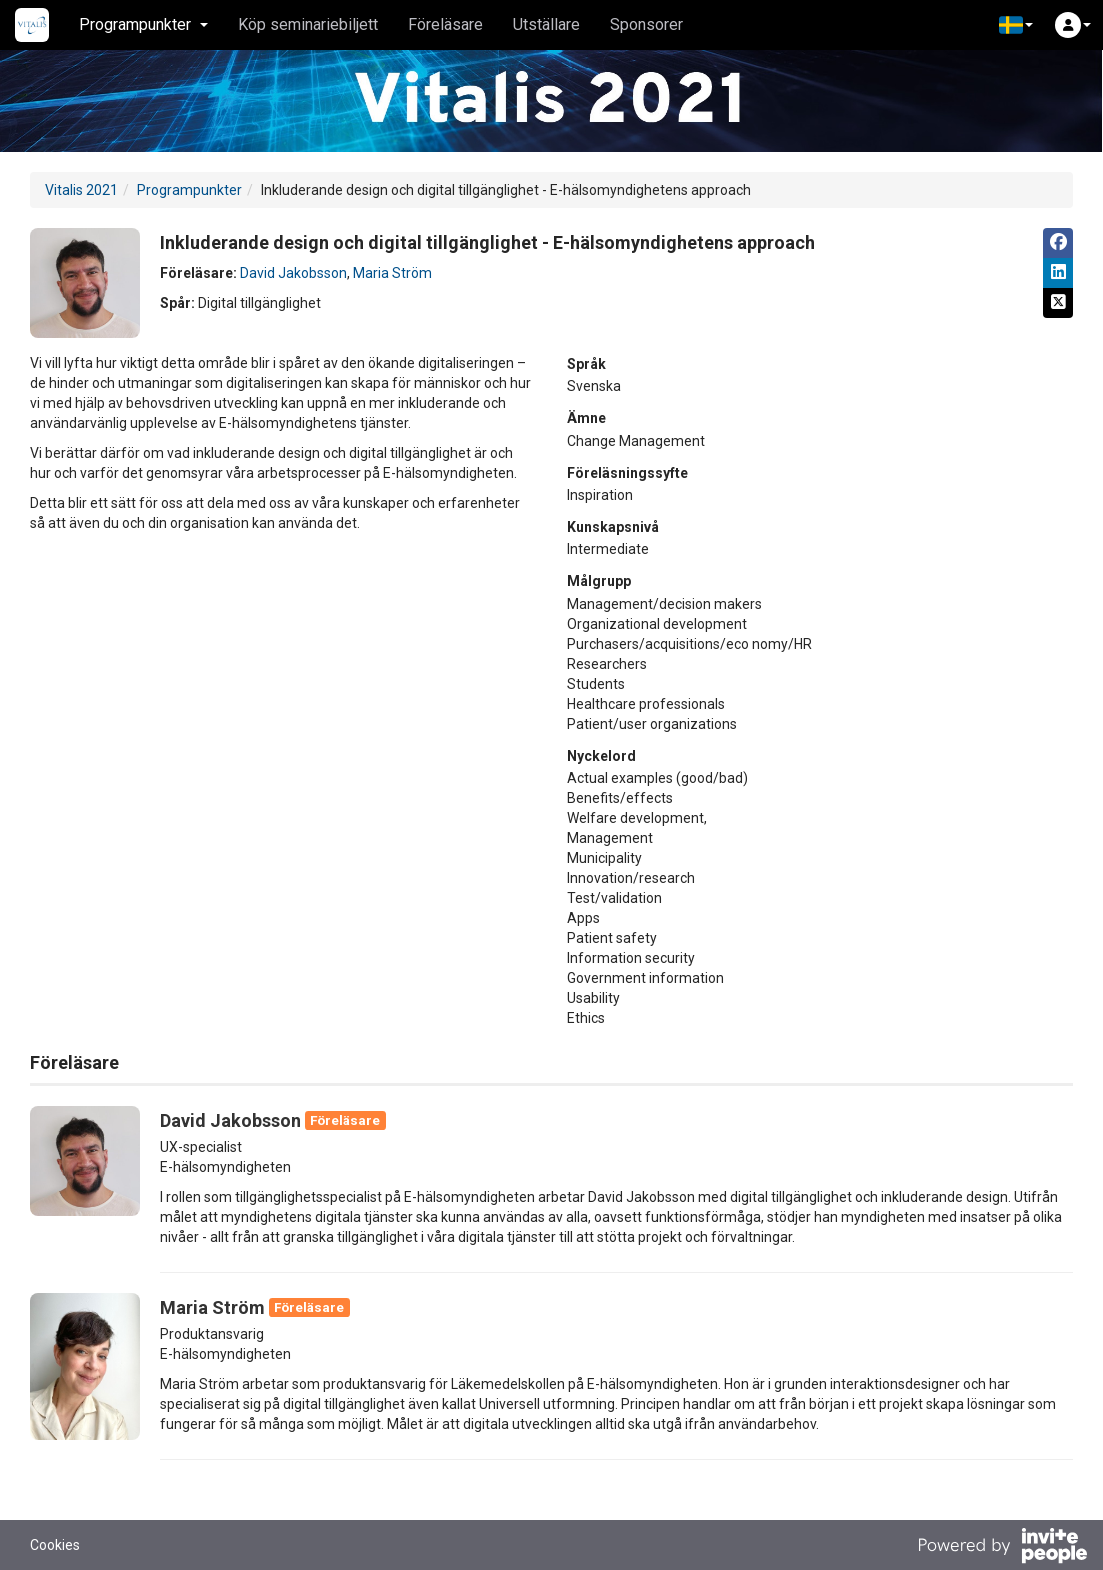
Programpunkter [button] (143, 24)
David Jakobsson (293, 273)
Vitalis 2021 (81, 190)
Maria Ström (392, 273)
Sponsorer (646, 24)
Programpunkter (189, 190)
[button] (1016, 25)
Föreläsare (445, 24)
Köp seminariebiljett (308, 24)
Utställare (546, 24)
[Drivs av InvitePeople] (1002, 1548)
